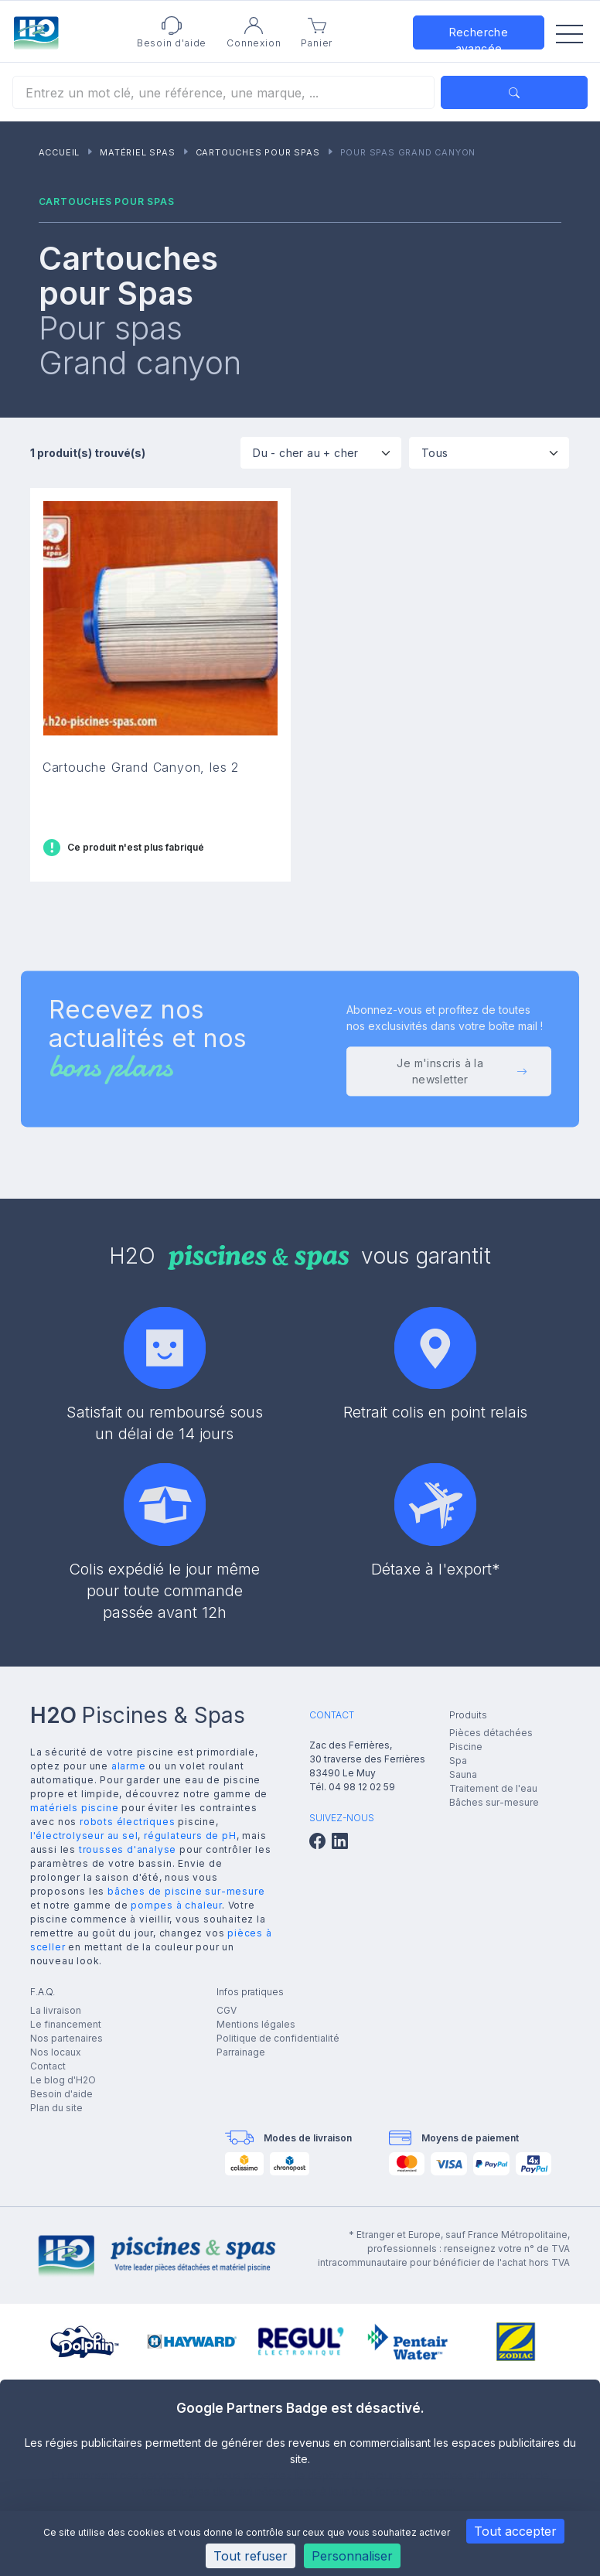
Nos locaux (55, 2052)
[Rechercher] (223, 92)
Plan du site (56, 2108)
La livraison (55, 2010)
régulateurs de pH (190, 1835)
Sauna (463, 1774)
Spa (458, 1760)
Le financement (65, 2024)
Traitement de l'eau (493, 1788)
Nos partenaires (66, 2038)
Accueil (59, 152)
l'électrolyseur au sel (84, 1835)
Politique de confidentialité (277, 2038)
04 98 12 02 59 (362, 1787)
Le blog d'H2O (63, 2080)
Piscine (465, 1746)
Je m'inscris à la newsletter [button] (462, 1075)
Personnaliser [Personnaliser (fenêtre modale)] (352, 2556)
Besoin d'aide (61, 2094)
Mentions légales (255, 2024)
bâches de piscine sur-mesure (185, 1891)
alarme (128, 1766)
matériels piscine (74, 1807)
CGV (226, 2010)
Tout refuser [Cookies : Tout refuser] (250, 2556)
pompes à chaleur (176, 1905)
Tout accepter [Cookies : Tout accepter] (515, 2531)
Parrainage (240, 2052)
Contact (48, 2066)
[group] (85, 2341)
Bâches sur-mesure (494, 1802)
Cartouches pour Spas (258, 152)
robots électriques (127, 1821)
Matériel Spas (137, 152)
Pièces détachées (491, 1732)
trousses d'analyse (127, 1849)
